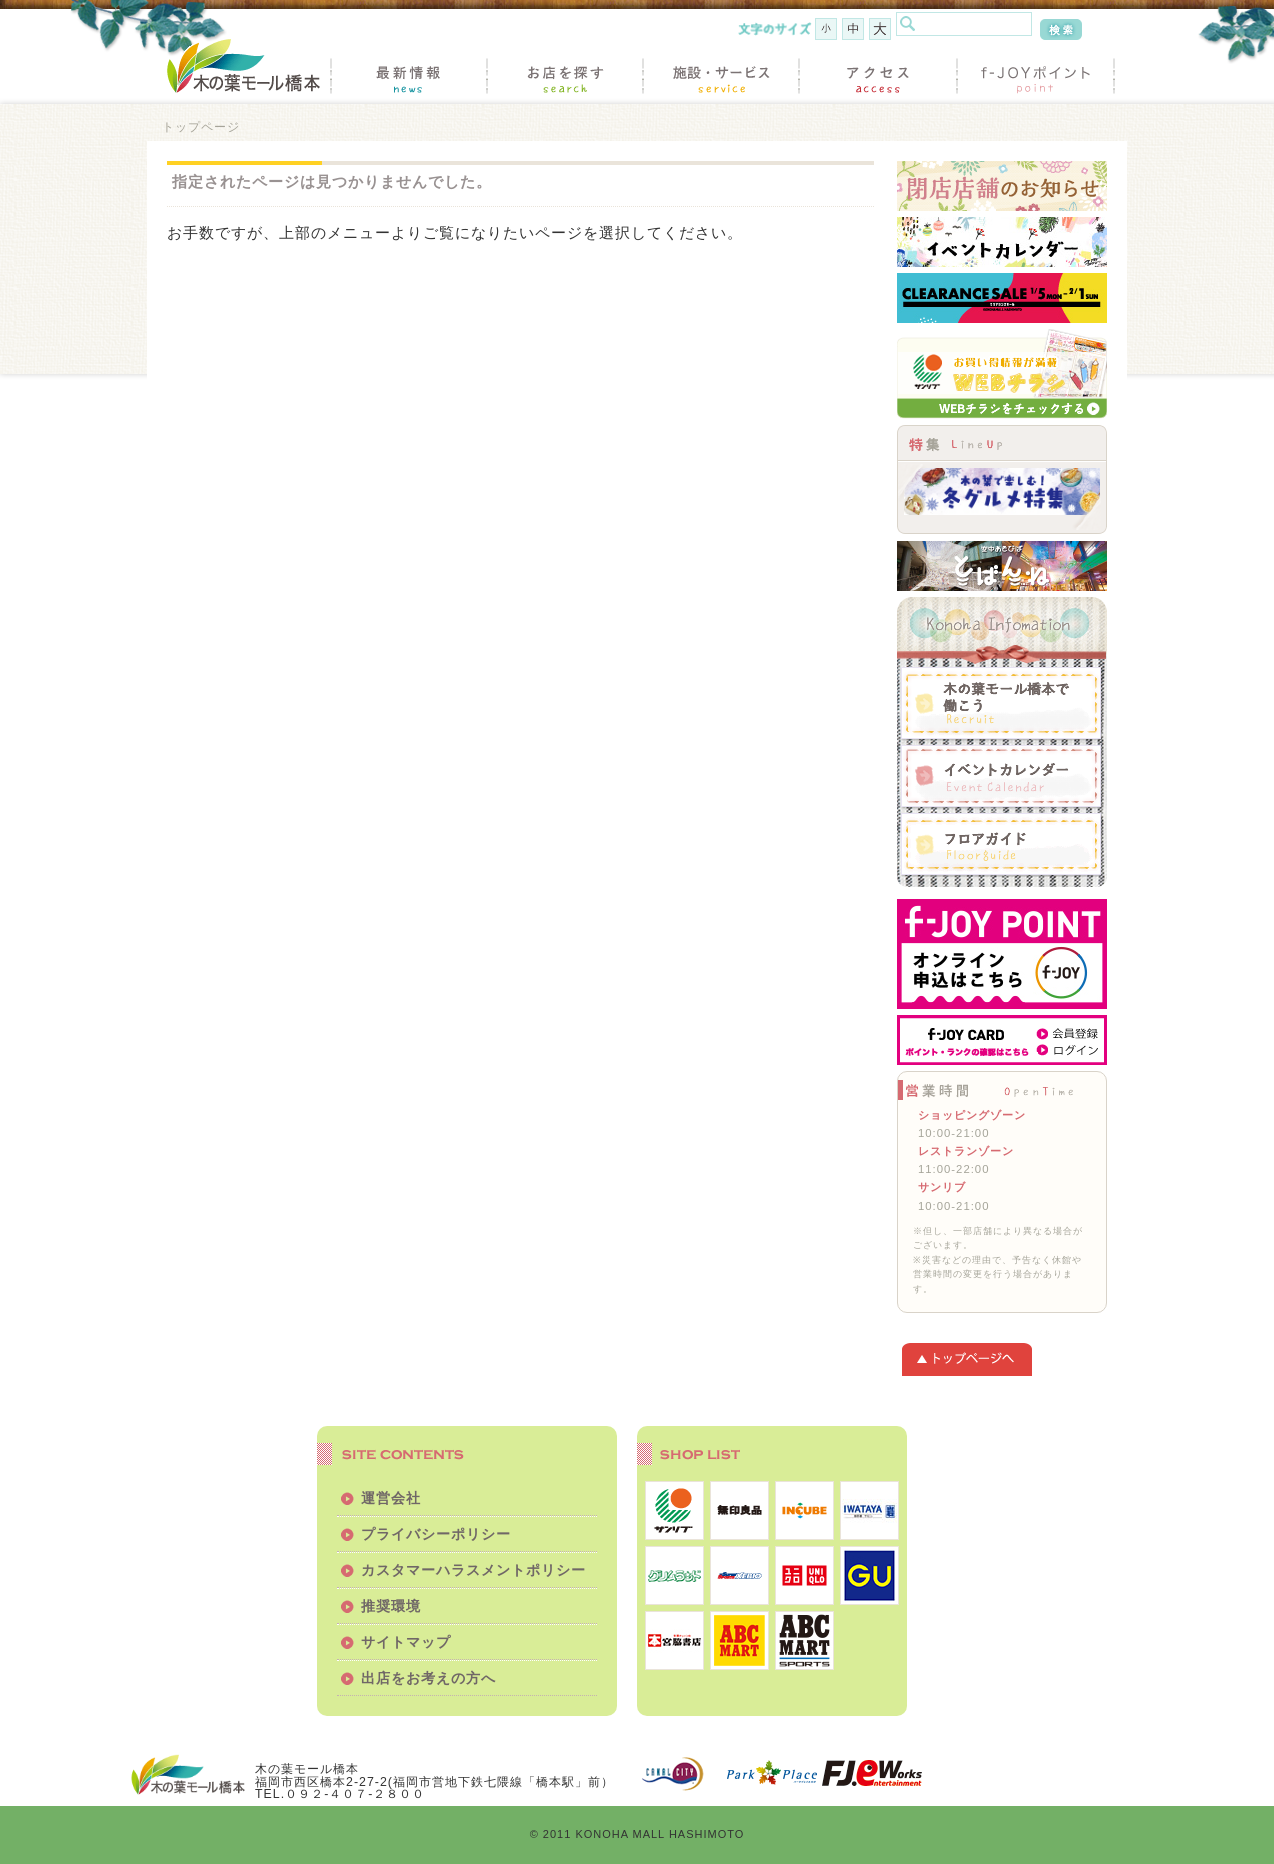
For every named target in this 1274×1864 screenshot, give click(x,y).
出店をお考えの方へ (428, 1678)
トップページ (201, 126)
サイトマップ (406, 1642)
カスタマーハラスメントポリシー (473, 1570)
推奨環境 (391, 1606)
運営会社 (391, 1498)
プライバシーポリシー (436, 1534)
